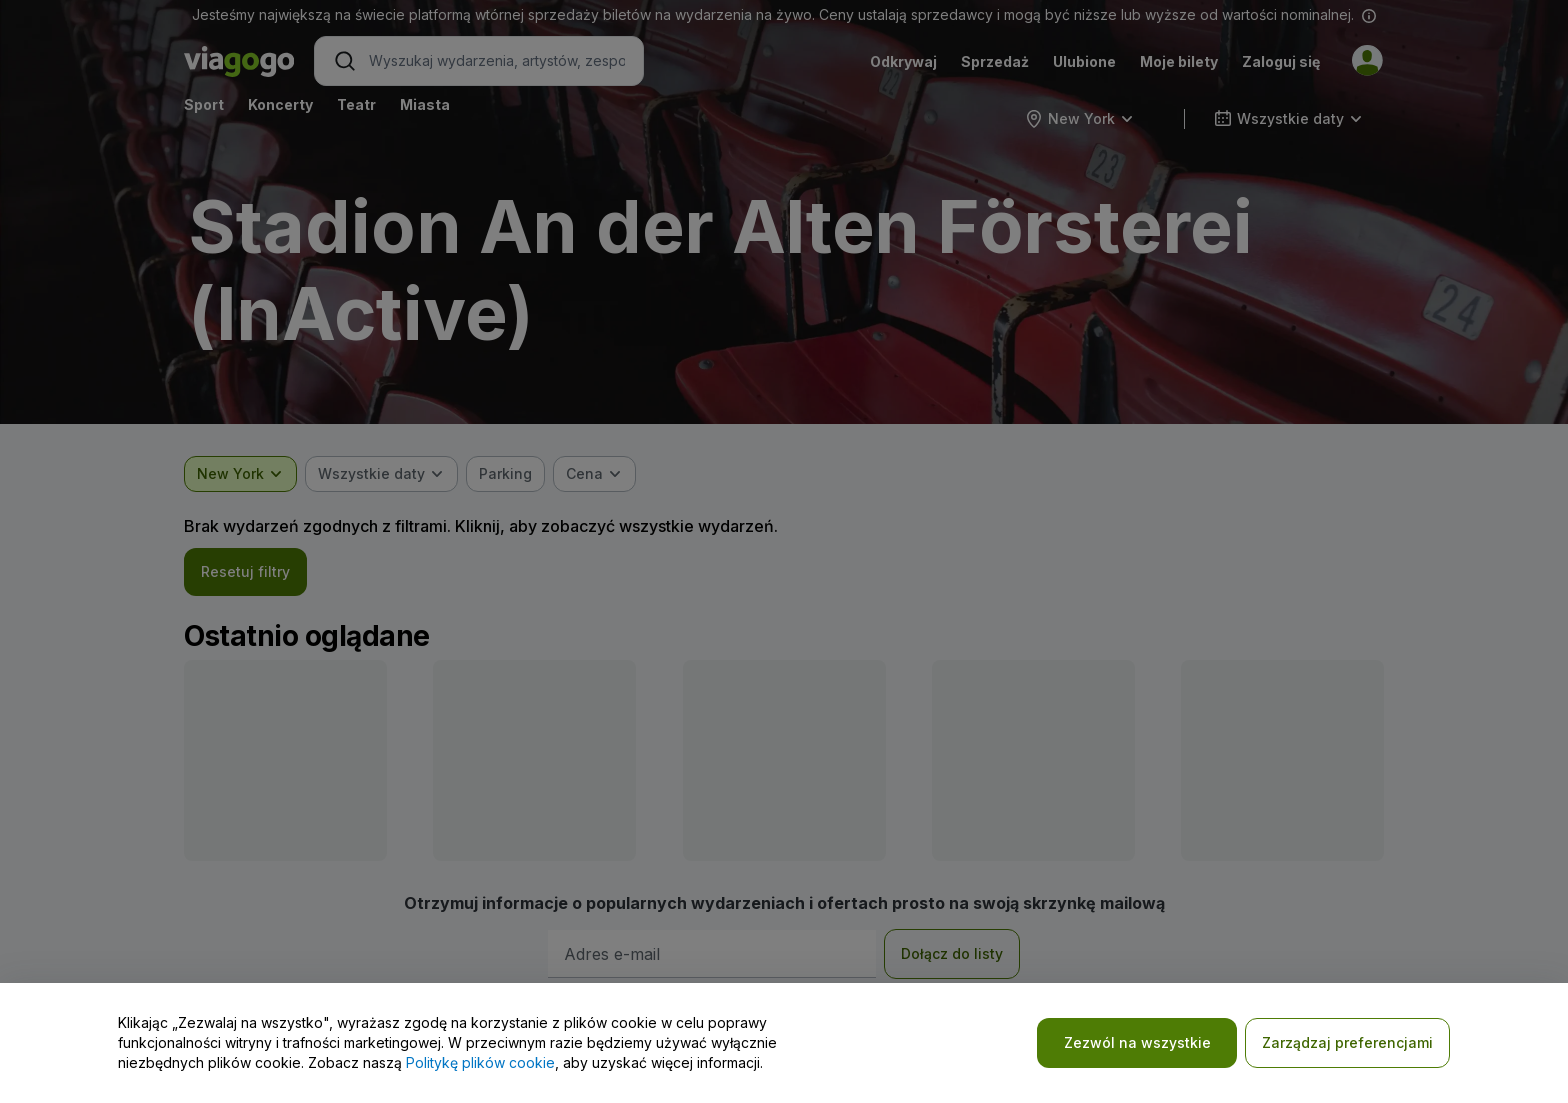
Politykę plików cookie (480, 1062)
